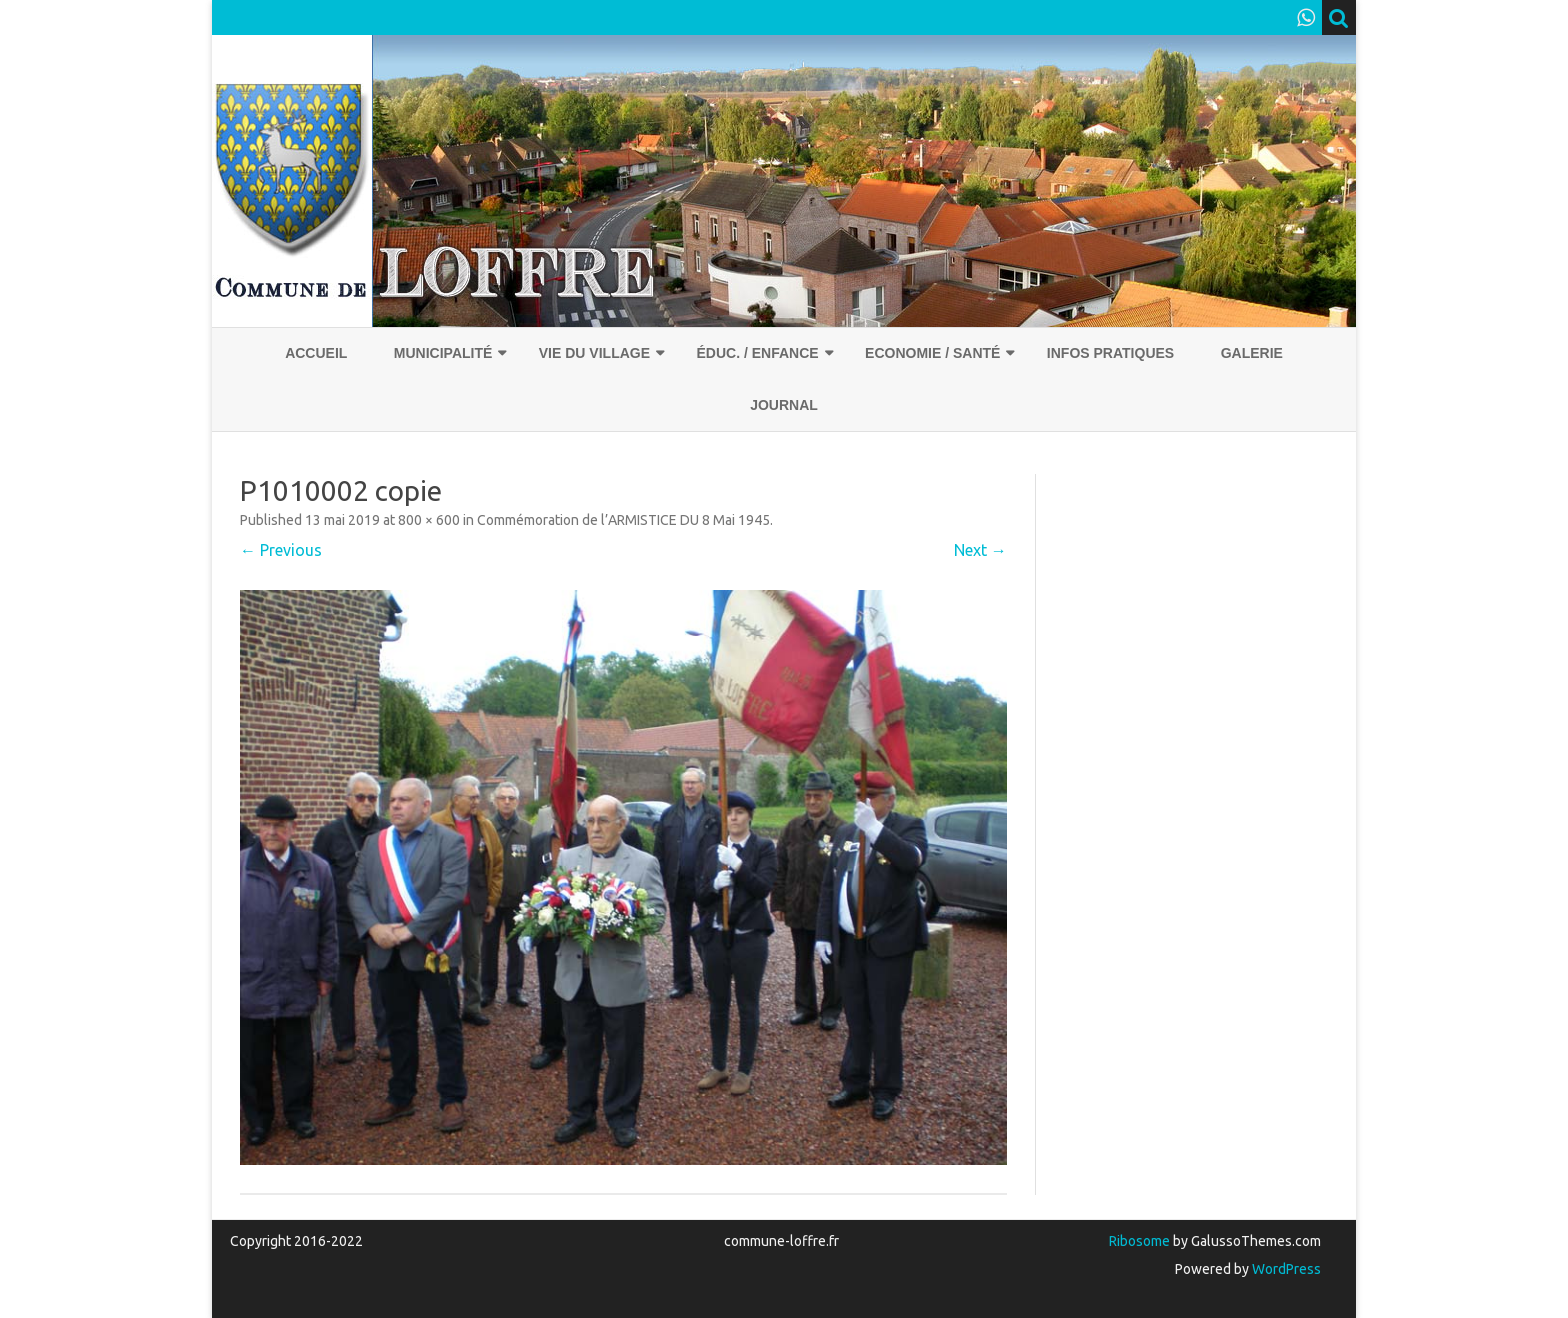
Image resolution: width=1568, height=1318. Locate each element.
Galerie (1252, 353)
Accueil (316, 353)
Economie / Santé (932, 353)
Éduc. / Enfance (757, 353)
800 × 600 (429, 520)
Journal (784, 405)
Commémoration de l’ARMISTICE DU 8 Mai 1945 (623, 520)
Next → (980, 550)
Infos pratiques (1110, 353)
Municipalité (443, 353)
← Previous (281, 550)
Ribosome (1139, 1241)
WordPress (1285, 1269)
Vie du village (594, 353)
